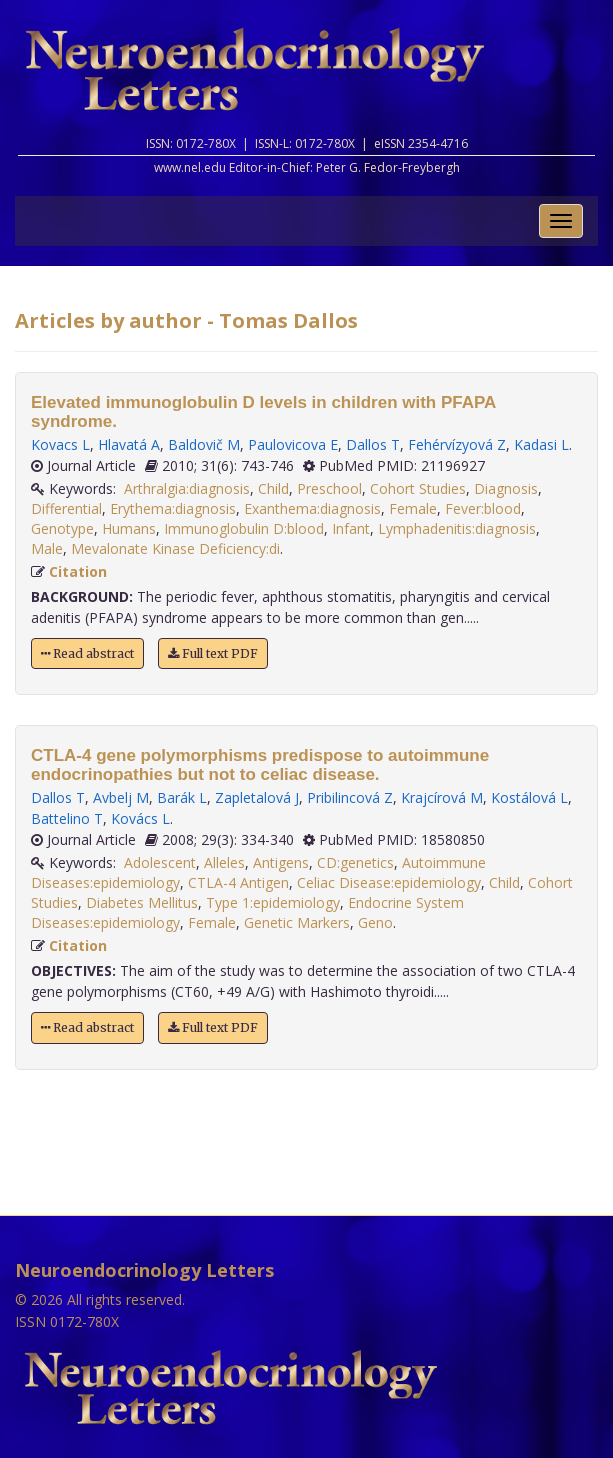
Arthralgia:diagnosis (187, 488)
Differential (66, 508)
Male (47, 548)
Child (273, 488)
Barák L (182, 797)
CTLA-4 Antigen (238, 882)
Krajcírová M (442, 797)
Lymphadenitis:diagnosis (457, 528)
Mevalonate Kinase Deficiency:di (175, 548)
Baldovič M (204, 444)
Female (413, 508)
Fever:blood (483, 508)
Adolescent (160, 862)
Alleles (224, 862)
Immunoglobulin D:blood (244, 528)
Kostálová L (529, 797)
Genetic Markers (297, 922)
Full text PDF (213, 653)
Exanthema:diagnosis (312, 508)
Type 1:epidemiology (273, 902)
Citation (78, 571)
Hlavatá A (129, 444)
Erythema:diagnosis (173, 508)
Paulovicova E (293, 444)
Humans (129, 528)
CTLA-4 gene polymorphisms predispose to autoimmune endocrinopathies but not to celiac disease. (260, 765)
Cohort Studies (418, 488)
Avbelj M (121, 797)
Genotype (62, 528)
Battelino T (67, 818)
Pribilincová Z (350, 797)
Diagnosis (506, 488)
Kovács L (140, 818)
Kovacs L (60, 444)
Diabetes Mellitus (142, 902)
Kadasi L (541, 444)
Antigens (281, 862)
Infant (351, 528)
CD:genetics (355, 862)
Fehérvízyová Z (457, 444)
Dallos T (373, 444)
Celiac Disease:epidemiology (389, 882)
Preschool (329, 488)
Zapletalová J (257, 797)
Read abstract (87, 653)
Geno (375, 922)
